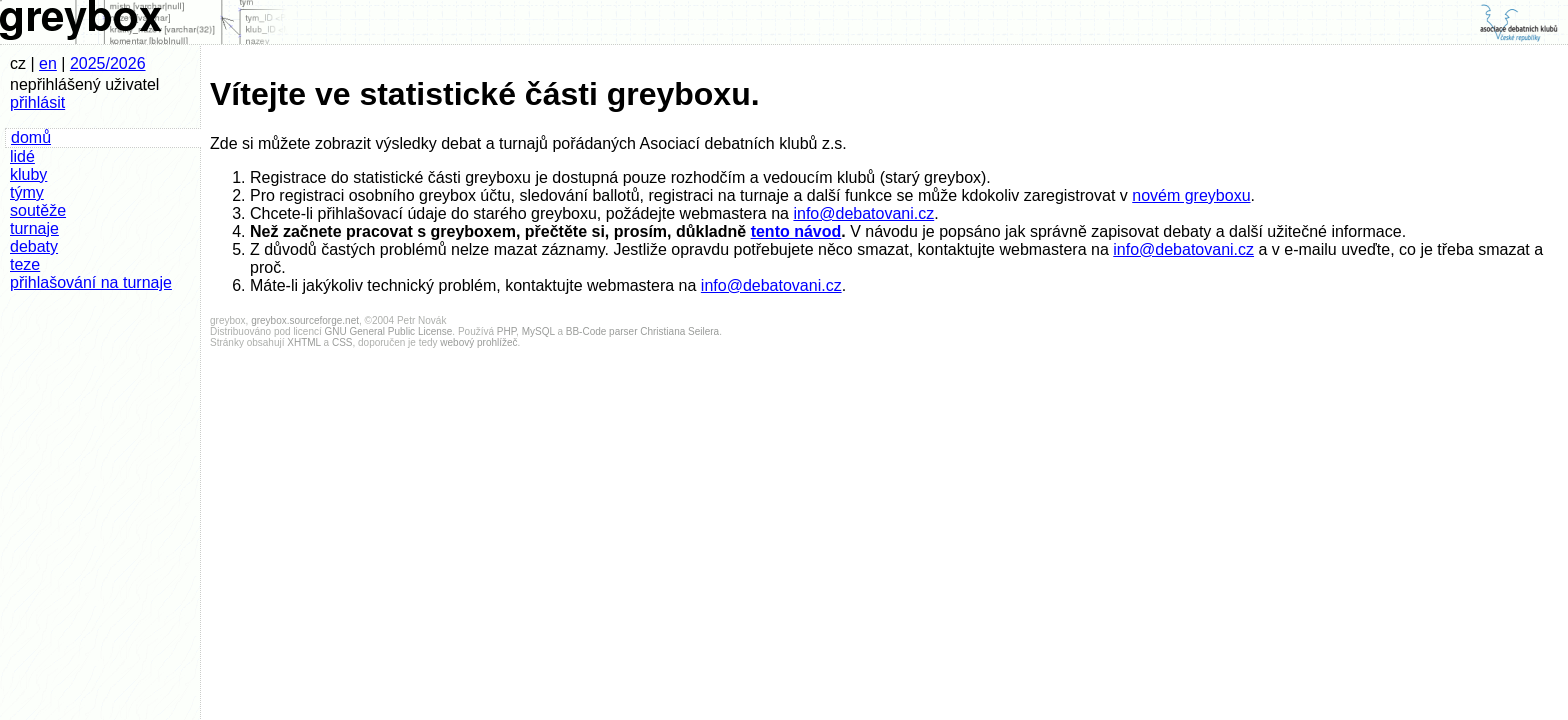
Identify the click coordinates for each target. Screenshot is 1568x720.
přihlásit (37, 102)
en (48, 63)
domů (31, 137)
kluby (28, 174)
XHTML (304, 342)
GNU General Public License (389, 331)
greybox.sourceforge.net (305, 320)
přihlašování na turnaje (91, 282)
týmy (27, 192)
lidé (22, 156)
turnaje (34, 228)
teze (25, 264)
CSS (342, 342)
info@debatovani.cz (863, 213)
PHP (506, 331)
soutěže (38, 210)
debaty (34, 246)
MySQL (538, 331)
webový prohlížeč (478, 342)
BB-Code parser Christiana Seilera (642, 331)
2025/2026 (108, 63)
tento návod (796, 231)
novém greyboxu (1191, 195)
